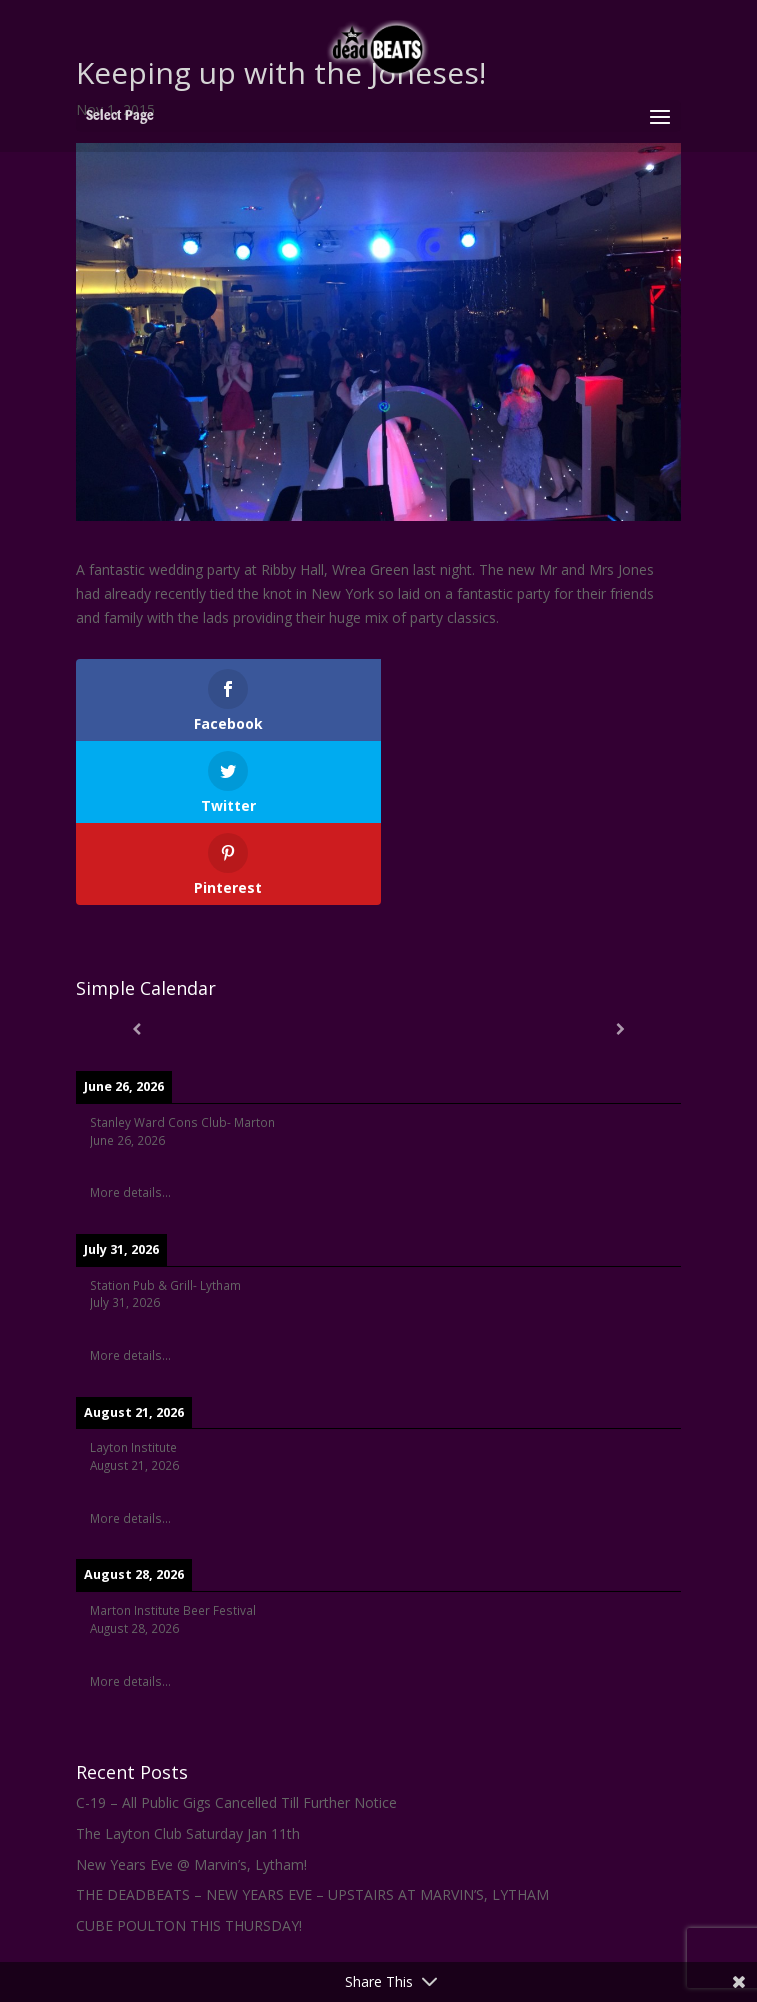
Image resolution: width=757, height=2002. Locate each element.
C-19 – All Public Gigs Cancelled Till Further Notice (236, 1720)
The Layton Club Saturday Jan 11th (188, 1751)
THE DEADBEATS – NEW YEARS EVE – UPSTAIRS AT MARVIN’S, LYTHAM (312, 1812)
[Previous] (136, 947)
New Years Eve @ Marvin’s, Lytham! (191, 1782)
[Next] (620, 947)
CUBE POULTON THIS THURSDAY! (189, 1843)
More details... (130, 1110)
